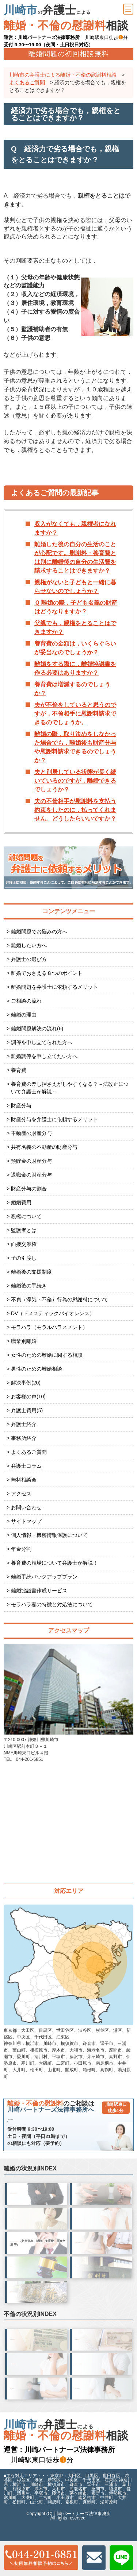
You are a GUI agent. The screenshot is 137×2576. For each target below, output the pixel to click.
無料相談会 (24, 1480)
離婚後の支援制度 (31, 1272)
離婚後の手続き (29, 1286)
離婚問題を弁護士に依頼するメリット (54, 987)
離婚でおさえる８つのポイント (47, 973)
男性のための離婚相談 (36, 1369)
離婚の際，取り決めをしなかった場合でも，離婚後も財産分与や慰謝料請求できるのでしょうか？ (75, 747)
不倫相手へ (37, 2355)
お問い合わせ (26, 1507)
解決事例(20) (26, 1383)
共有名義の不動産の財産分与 (44, 1147)
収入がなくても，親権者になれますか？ (75, 528)
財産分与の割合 (29, 1189)
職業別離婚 (24, 1341)
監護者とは (24, 1230)
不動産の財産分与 (31, 1133)
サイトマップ (26, 1521)
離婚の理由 (24, 1015)
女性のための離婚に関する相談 (47, 1355)
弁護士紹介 (24, 1424)
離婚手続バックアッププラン (44, 1577)
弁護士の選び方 (29, 959)
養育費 (18, 1070)
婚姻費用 (21, 1202)
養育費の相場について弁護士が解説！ (54, 1563)
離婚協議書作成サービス (39, 1590)
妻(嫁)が (101, 2379)
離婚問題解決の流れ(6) (37, 1028)
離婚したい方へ (29, 945)
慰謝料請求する (35, 2404)
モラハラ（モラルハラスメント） (49, 1327)
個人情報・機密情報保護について (49, 1535)
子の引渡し (24, 1258)
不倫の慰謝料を (102, 2355)
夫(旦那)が (36, 2379)
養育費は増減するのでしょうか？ (72, 688)
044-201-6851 (75, 2128)
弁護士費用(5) (27, 1410)
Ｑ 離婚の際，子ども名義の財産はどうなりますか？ (75, 607)
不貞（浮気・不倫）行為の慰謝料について (59, 1299)
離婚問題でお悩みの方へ (39, 931)
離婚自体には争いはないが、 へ (37, 2258)
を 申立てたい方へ (37, 2282)
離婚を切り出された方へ (102, 2258)
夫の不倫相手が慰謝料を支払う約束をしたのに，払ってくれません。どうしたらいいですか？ (75, 810)
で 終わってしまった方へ (37, 2307)
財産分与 (21, 1105)
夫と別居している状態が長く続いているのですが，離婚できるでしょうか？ (75, 781)
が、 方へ (102, 2209)
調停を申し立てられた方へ (41, 1042)
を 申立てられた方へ (102, 2283)
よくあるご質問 (29, 1452)
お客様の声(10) (28, 1396)
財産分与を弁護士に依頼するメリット (54, 1119)
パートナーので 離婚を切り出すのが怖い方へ (35, 2234)
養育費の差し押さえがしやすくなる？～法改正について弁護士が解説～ (70, 1088)
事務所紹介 (24, 1438)
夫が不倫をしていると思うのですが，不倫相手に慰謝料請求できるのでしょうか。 (75, 713)
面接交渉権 (24, 1244)
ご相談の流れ (26, 1001)
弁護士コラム (26, 1466)
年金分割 (21, 1549)
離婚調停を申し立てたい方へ (44, 1056)
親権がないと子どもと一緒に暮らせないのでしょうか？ (75, 586)
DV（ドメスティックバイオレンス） (53, 1313)
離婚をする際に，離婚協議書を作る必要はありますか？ (75, 668)
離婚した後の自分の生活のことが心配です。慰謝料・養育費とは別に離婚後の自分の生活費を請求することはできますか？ (75, 557)
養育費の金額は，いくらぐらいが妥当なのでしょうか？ (75, 647)
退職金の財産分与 (31, 1175)
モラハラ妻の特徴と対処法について (52, 1604)
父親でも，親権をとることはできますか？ (75, 627)
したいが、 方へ (37, 2209)
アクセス (21, 1493)
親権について (26, 1216)
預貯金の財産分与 (31, 1161)
